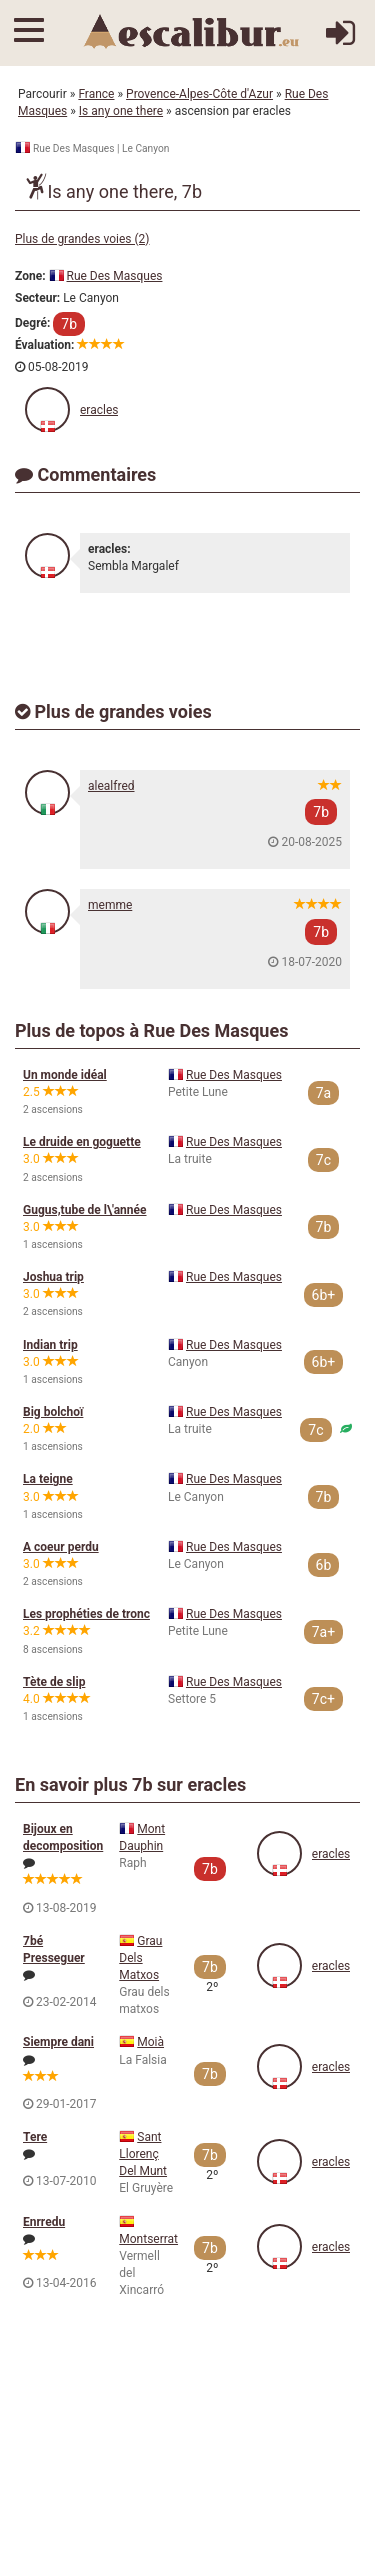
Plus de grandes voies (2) (82, 239)
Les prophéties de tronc (86, 1614)
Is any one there (121, 111)
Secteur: (37, 298)
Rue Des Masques (115, 276)
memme (110, 905)
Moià (150, 2042)
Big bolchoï (53, 1412)
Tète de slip (54, 1682)
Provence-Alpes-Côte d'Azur (199, 94)
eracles (99, 410)
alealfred (111, 786)
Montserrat (148, 2239)
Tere (35, 2137)
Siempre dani (58, 2042)
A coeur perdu (61, 1547)
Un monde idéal (65, 1075)
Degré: (32, 323)
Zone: (30, 276)
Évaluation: (44, 345)
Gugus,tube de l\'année (85, 1210)
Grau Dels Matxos (140, 1958)
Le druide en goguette (82, 1142)
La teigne (48, 1479)
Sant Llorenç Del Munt (143, 2154)
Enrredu (44, 2222)
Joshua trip (53, 1277)
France (96, 94)
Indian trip (50, 1345)
